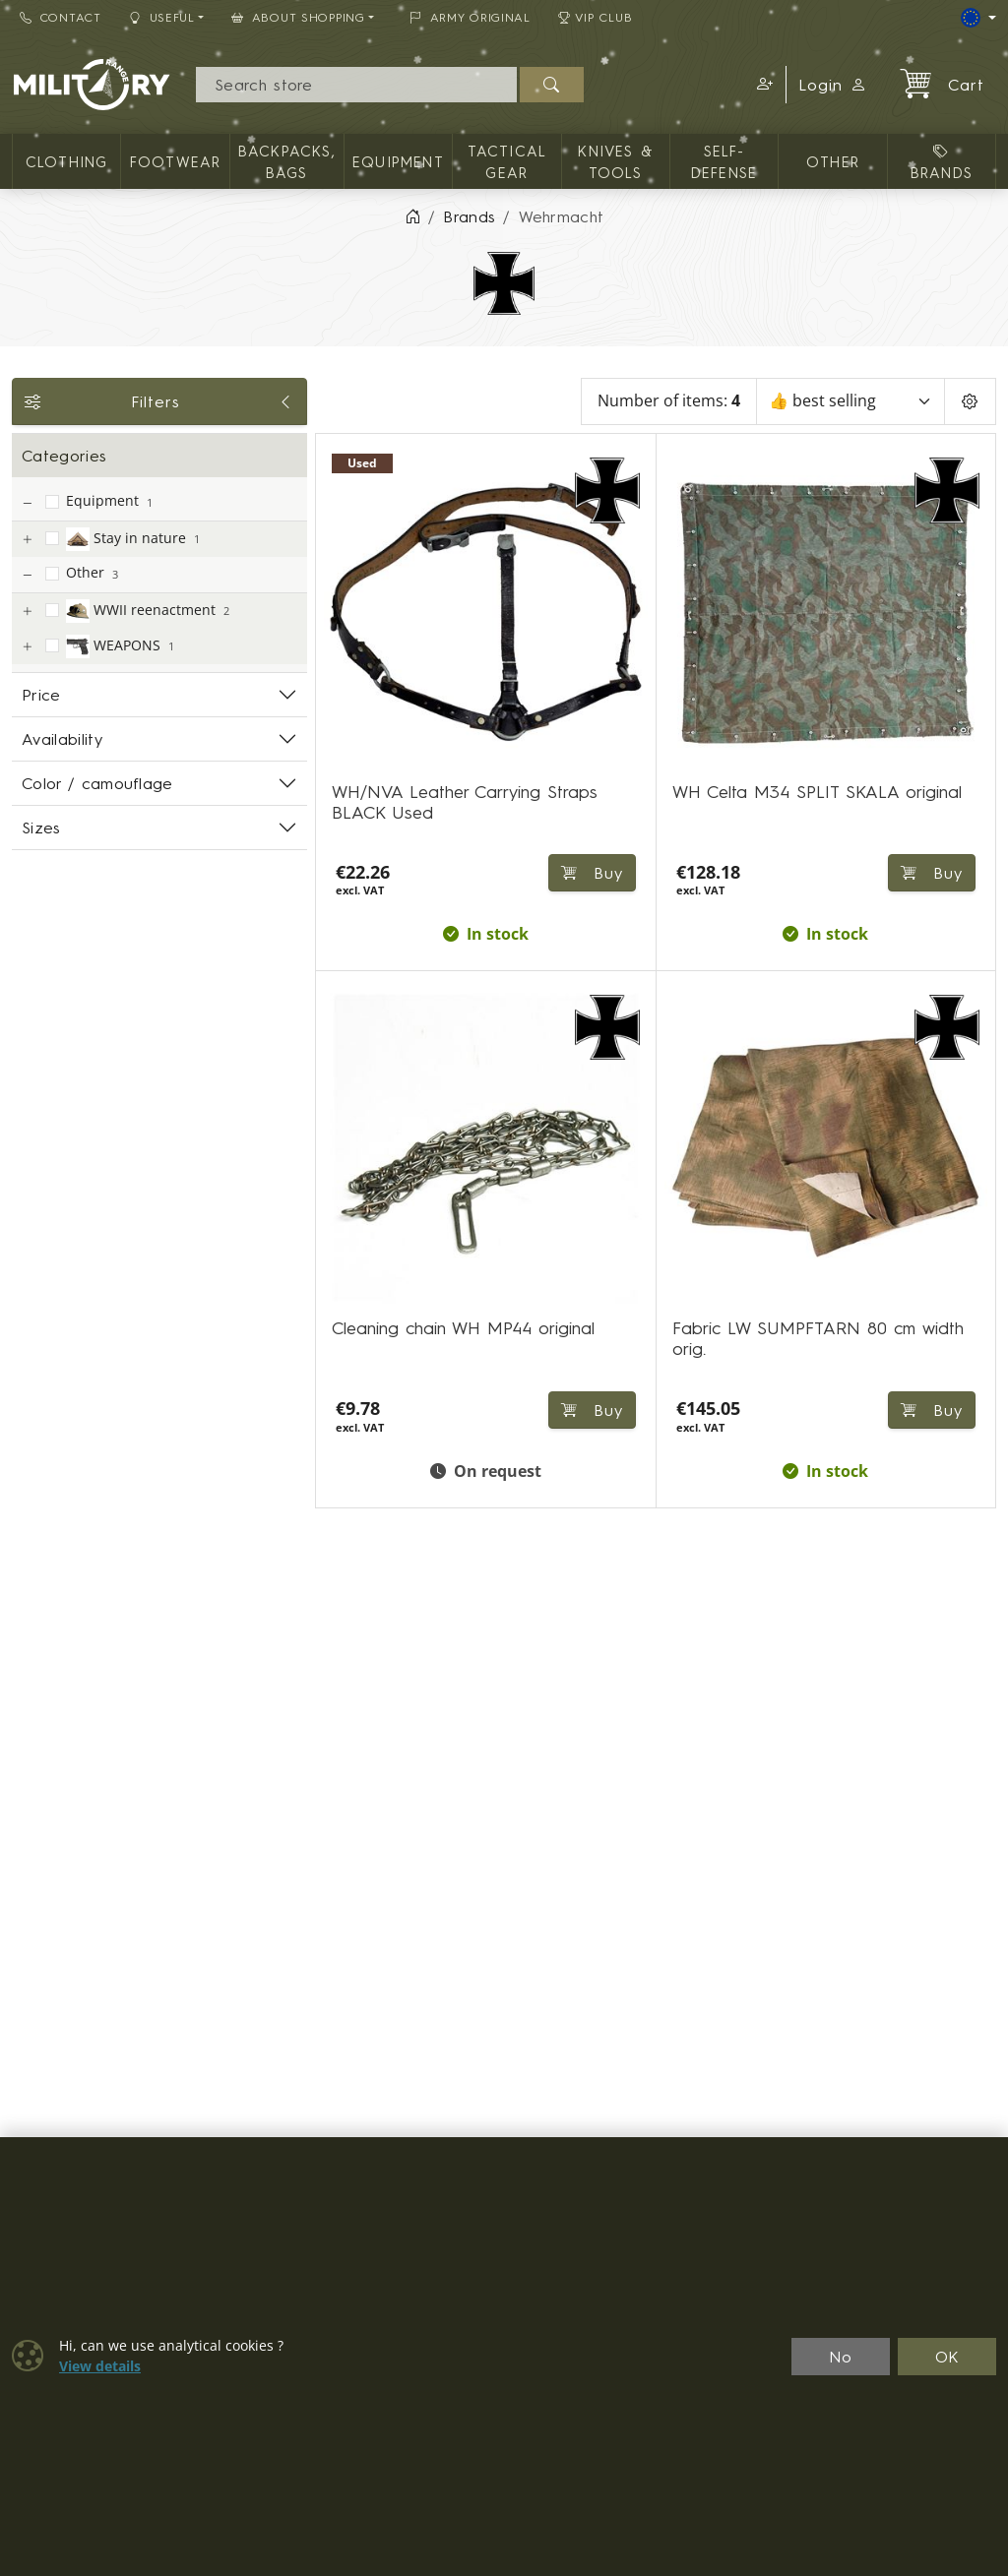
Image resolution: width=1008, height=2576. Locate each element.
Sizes (41, 827)
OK (947, 2356)
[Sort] (850, 401)
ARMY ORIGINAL (470, 17)
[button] (762, 84)
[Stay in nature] (26, 539)
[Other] (26, 575)
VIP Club (595, 17)
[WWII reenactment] (26, 611)
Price (41, 695)
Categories (64, 455)
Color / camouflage (97, 783)
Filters (159, 401)
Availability (62, 739)
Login (832, 84)
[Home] (412, 216)
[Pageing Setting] (970, 401)
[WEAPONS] (26, 647)
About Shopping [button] (298, 17)
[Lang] (978, 18)
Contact (60, 17)
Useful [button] (162, 17)
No (840, 2356)
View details (100, 2366)
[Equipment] (26, 503)
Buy (932, 1410)
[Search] (357, 84)
